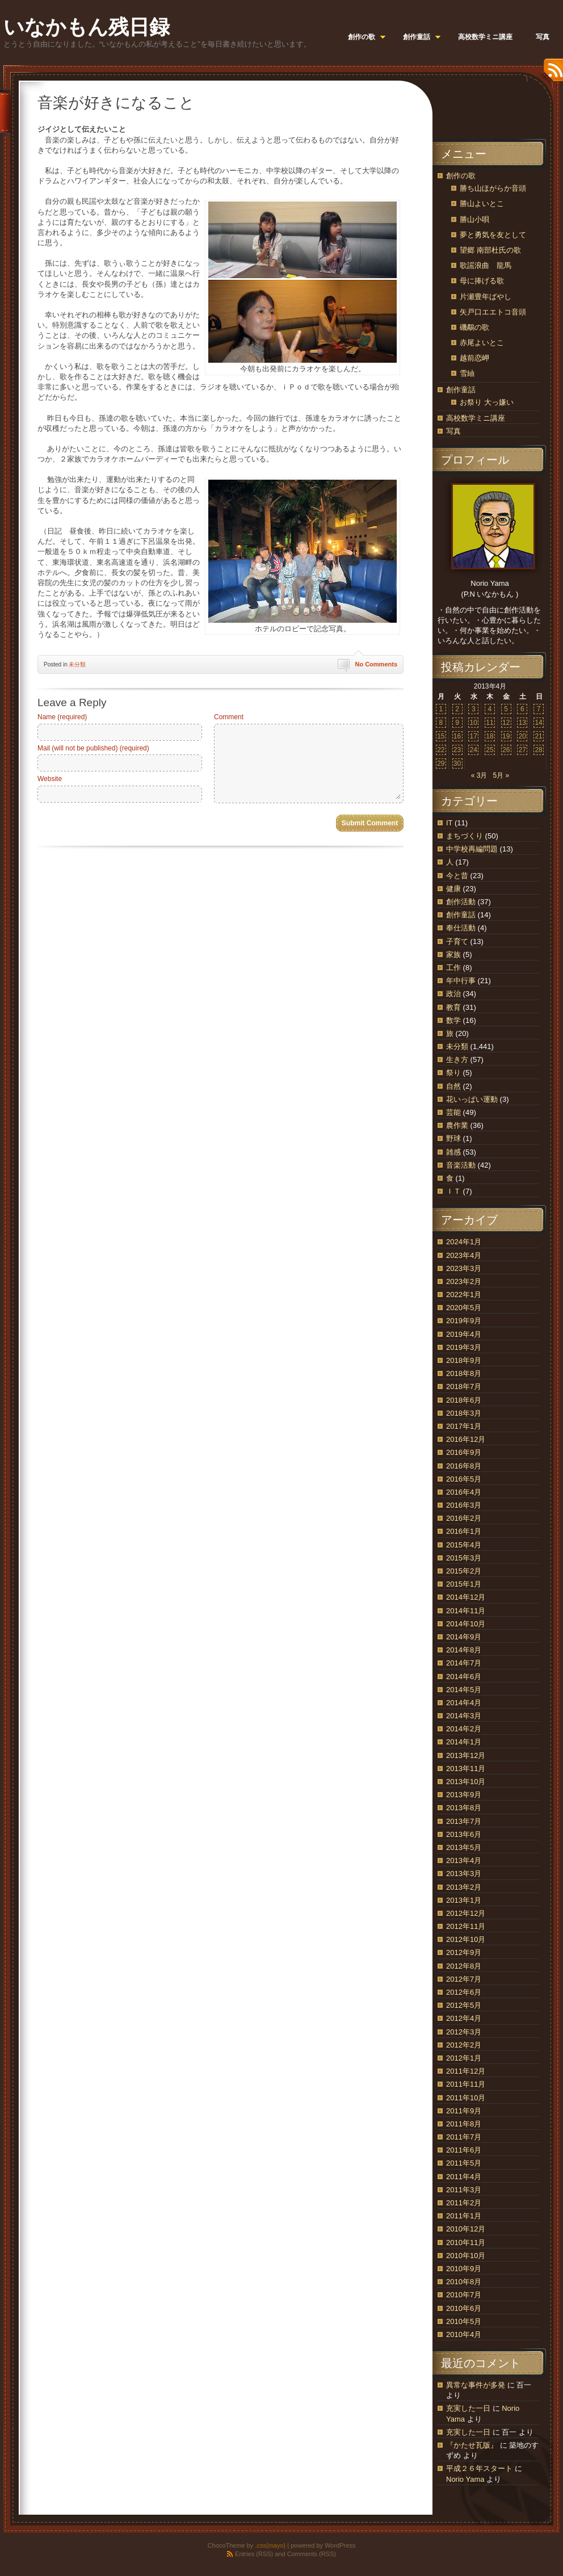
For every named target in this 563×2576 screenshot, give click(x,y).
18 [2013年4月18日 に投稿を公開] (489, 736)
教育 (453, 1007)
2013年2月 (463, 1887)
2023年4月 (463, 1255)
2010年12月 (465, 2229)
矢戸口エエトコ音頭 (493, 312)
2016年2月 (463, 1518)
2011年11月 (465, 2084)
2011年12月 (465, 2071)
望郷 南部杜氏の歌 (490, 250)
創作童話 (461, 389)
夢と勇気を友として (493, 234)
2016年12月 (465, 1439)
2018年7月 (463, 1386)
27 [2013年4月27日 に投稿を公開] (522, 750)
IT (449, 823)
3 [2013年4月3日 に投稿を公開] (474, 709)
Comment (228, 717)
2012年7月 (463, 1979)
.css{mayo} (270, 2545)
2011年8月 (463, 2124)
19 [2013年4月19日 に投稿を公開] (506, 736)
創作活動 (461, 901)
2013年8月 (463, 1807)
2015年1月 (463, 1584)
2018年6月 (463, 1400)
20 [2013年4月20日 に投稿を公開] (522, 736)
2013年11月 (465, 1768)
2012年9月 (463, 1952)
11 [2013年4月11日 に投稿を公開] (489, 723)
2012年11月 (465, 1926)
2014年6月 (463, 1676)
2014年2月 (463, 1729)
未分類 (77, 664)
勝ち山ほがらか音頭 (493, 188)
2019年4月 (463, 1334)
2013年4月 (463, 1860)
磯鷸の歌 (474, 327)
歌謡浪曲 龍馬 (485, 265)
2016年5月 (463, 1479)
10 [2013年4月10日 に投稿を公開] (473, 723)
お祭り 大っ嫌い (487, 402)
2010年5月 (463, 2321)
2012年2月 (463, 2045)
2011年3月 (463, 2189)
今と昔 (457, 875)
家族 (453, 954)
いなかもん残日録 (86, 27)
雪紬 (467, 373)
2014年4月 (463, 1702)
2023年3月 (463, 1268)
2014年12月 (465, 1597)
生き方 (457, 1059)
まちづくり (464, 836)
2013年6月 (463, 1834)
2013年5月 (463, 1847)
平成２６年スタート (479, 2468)
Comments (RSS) (311, 2553)
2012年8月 (463, 1966)
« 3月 (479, 775)
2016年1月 (463, 1531)
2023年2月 (463, 1281)
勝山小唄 (474, 219)
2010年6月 (463, 2308)
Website (49, 779)
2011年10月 (465, 2097)
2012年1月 (463, 2058)
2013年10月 (465, 1781)
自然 (453, 1086)
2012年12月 (465, 1913)
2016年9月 (463, 1452)
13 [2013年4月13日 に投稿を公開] (522, 723)
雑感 (453, 1152)
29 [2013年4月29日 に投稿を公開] (440, 763)
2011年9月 (463, 2111)
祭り (453, 1072)
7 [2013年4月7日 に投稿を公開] (539, 709)
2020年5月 (463, 1307)
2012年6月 (463, 1992)
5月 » (501, 775)
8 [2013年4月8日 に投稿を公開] (441, 723)
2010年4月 (463, 2334)
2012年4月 (463, 2018)
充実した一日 (468, 2408)
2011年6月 (463, 2150)
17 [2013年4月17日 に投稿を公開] (473, 736)
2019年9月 (463, 1320)
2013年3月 (463, 1873)
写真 (453, 431)
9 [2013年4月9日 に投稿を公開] (457, 723)
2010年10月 (465, 2255)
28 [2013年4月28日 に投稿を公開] (538, 750)
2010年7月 (463, 2294)
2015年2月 (463, 1571)
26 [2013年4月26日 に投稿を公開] (506, 750)
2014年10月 (465, 1624)
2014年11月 (465, 1610)
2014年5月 (463, 1689)
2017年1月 (463, 1426)
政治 (453, 993)
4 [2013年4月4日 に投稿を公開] (490, 709)
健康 (453, 888)
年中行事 (461, 980)
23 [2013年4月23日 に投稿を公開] (457, 750)
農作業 (457, 1125)
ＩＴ (453, 1191)
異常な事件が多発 (475, 2385)
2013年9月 (463, 1794)
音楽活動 (461, 1165)
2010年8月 (463, 2281)
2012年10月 (465, 1939)
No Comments (376, 664)
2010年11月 (465, 2242)
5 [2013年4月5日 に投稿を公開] (506, 709)
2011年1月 (463, 2216)
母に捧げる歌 (482, 280)
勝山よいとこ (482, 203)
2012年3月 (463, 2032)
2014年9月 (463, 1637)
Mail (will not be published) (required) (93, 748)
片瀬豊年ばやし (485, 296)
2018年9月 (463, 1360)
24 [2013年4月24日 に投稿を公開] (473, 750)
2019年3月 (463, 1347)
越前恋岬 (474, 358)
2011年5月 (463, 2163)
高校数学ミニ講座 (475, 418)
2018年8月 (463, 1373)
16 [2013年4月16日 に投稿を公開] (457, 736)
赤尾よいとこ (482, 342)
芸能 (453, 1112)
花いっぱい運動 (472, 1099)
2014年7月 (463, 1663)
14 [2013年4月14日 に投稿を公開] (538, 723)
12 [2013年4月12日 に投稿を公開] (506, 723)
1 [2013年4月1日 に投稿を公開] (441, 709)
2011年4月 (463, 2176)
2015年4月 (463, 1545)
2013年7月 (463, 1821)
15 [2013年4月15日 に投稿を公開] (440, 736)
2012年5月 (463, 2005)
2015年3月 (463, 1558)
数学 (453, 1020)
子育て (457, 941)
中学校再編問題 (472, 849)
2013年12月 (465, 1755)
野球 (453, 1138)
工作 (453, 967)
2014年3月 (463, 1715)
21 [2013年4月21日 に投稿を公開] (538, 736)
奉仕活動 (461, 928)
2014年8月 (463, 1650)
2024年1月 (463, 1241)
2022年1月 (463, 1294)
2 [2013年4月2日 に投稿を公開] (457, 709)
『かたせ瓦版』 (472, 2445)
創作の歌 (461, 175)
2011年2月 (463, 2203)
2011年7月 (463, 2137)
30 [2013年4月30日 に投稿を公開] (457, 763)
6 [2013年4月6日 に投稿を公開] (522, 709)
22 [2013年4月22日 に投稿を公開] (440, 750)
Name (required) (62, 717)
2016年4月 (463, 1492)
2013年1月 (463, 1900)
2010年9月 (463, 2268)
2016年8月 (463, 1466)
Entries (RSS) (254, 2553)
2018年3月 (463, 1413)
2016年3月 (463, 1505)
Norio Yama (465, 2479)
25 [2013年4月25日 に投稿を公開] (489, 750)
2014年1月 (463, 1742)
